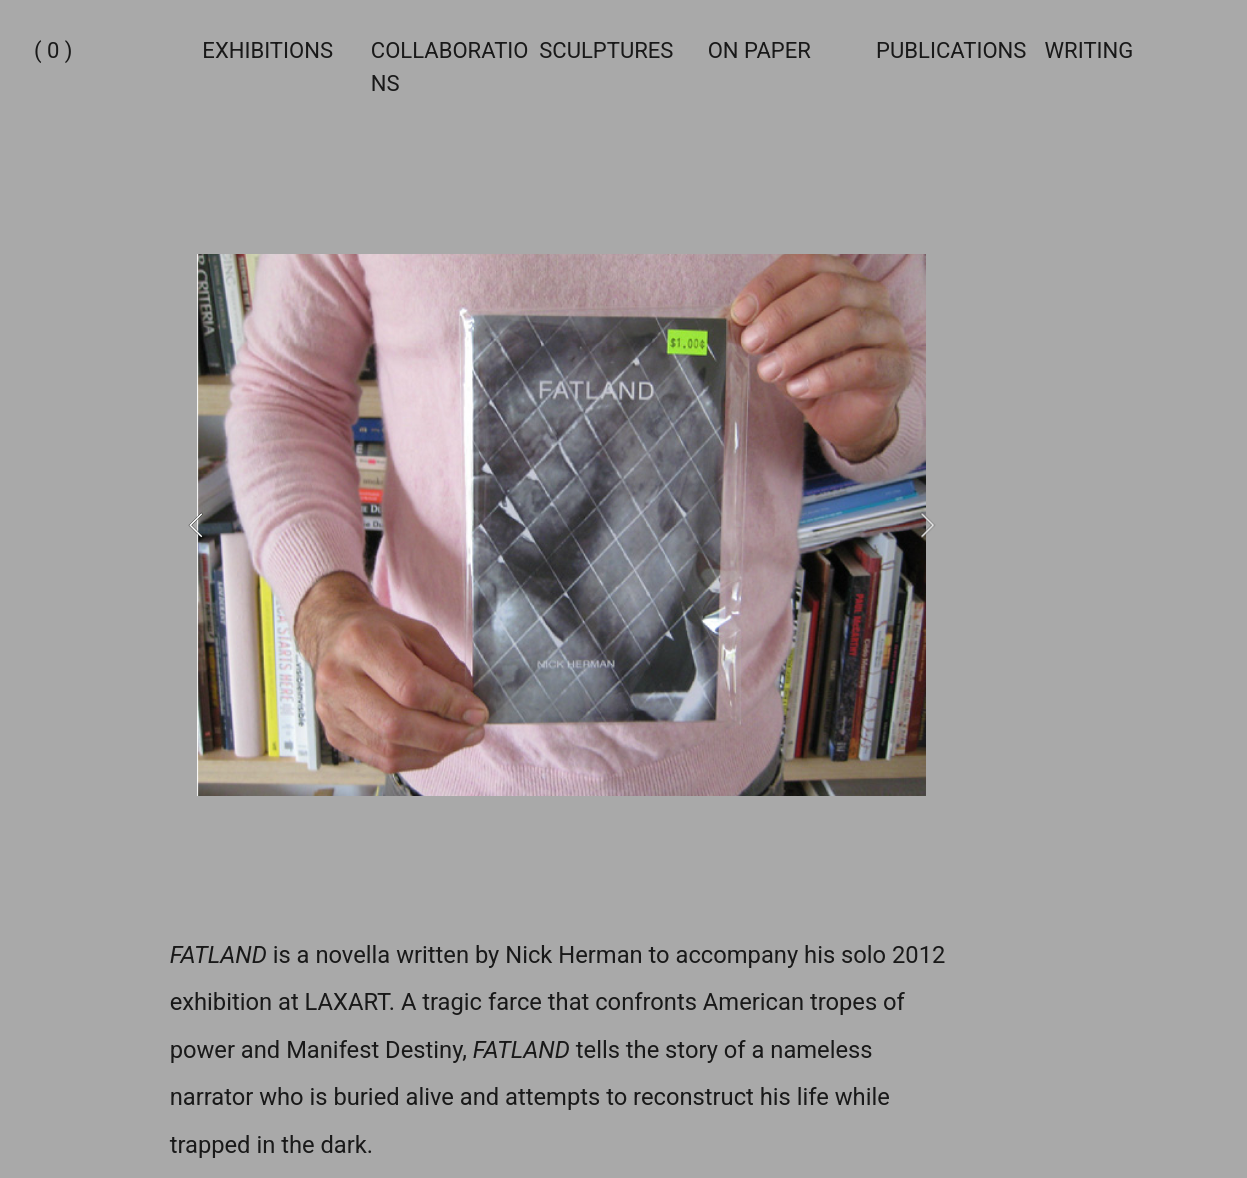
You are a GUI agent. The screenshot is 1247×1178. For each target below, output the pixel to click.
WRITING (1089, 50)
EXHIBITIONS (267, 50)
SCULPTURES (606, 50)
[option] (561, 525)
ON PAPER (759, 50)
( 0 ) (53, 50)
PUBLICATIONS (951, 50)
